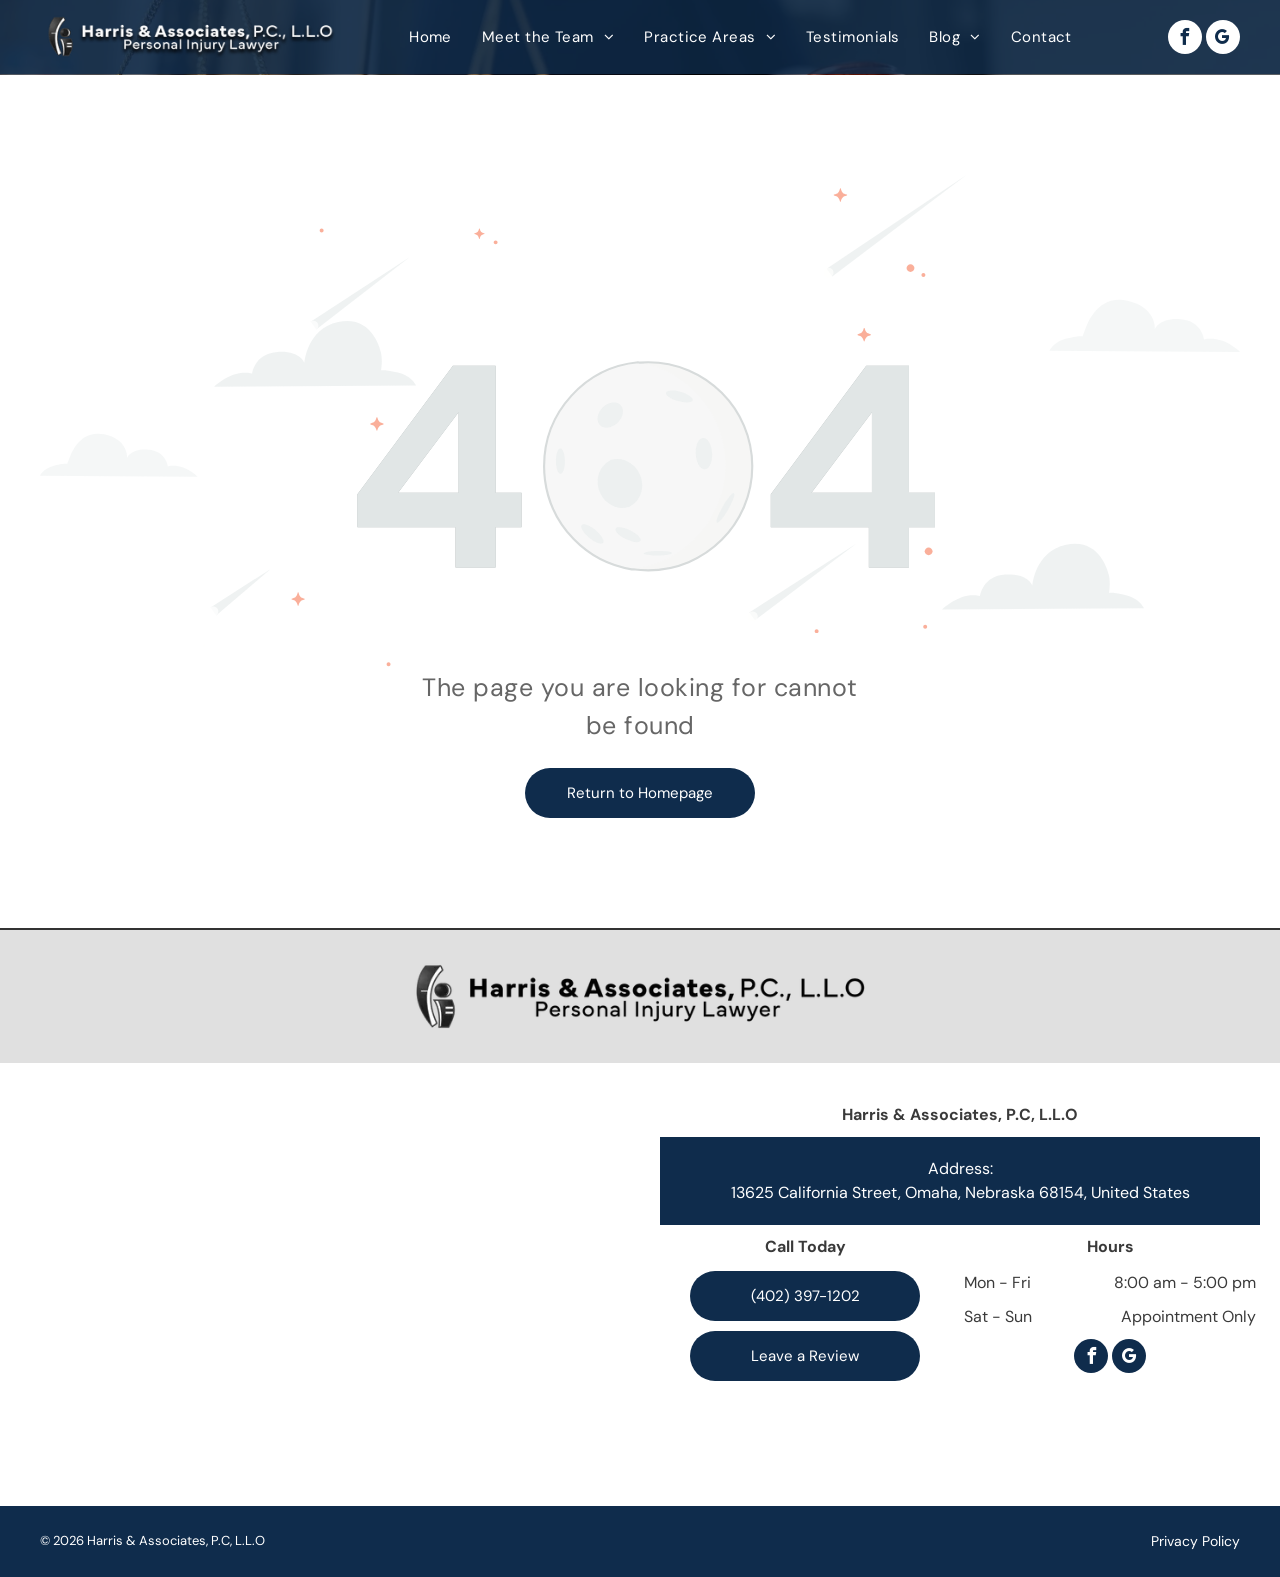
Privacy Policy (1195, 1541)
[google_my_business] (1223, 39)
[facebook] (1185, 39)
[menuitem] (430, 37)
